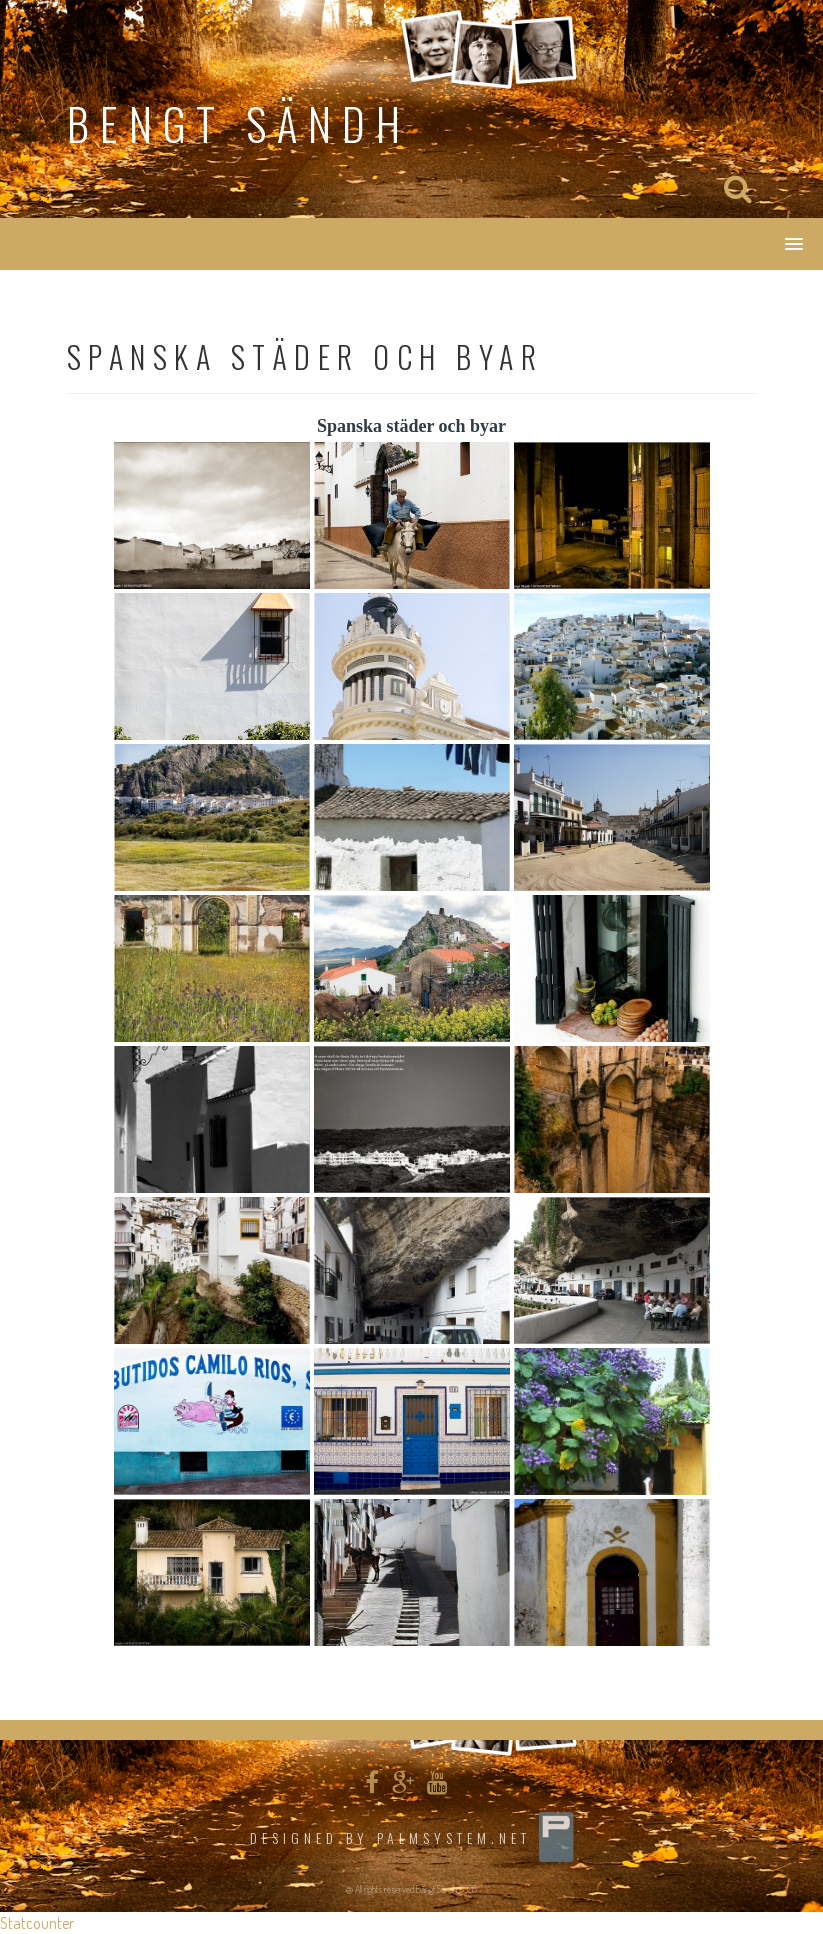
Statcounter (37, 1923)
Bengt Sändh (239, 123)
